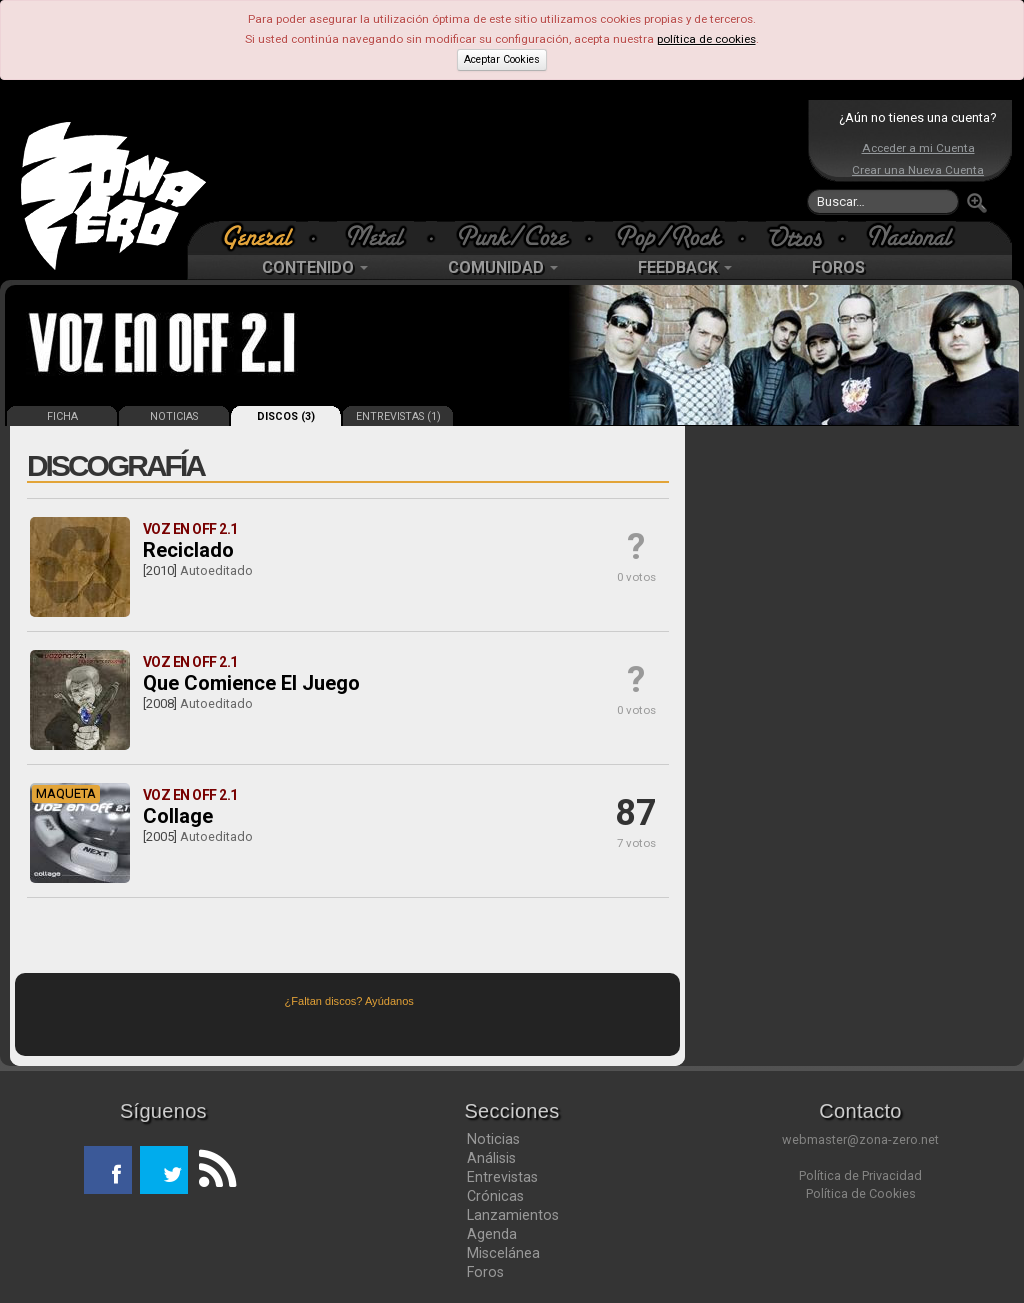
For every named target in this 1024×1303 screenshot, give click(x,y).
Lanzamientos (513, 1215)
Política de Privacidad (860, 1175)
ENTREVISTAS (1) (398, 416)
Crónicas (495, 1196)
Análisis (491, 1158)
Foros (485, 1272)
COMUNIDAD (503, 267)
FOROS (838, 267)
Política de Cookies (861, 1193)
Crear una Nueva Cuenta (918, 170)
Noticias (493, 1139)
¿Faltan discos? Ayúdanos (349, 1001)
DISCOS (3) (286, 416)
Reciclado (188, 550)
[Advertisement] (507, 160)
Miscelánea (503, 1253)
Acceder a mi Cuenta (918, 148)
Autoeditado (216, 570)
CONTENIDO (315, 267)
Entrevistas (502, 1177)
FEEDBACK (685, 267)
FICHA (62, 416)
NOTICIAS (174, 416)
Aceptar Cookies (502, 59)
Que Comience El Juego (251, 683)
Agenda (492, 1234)
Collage (178, 816)
